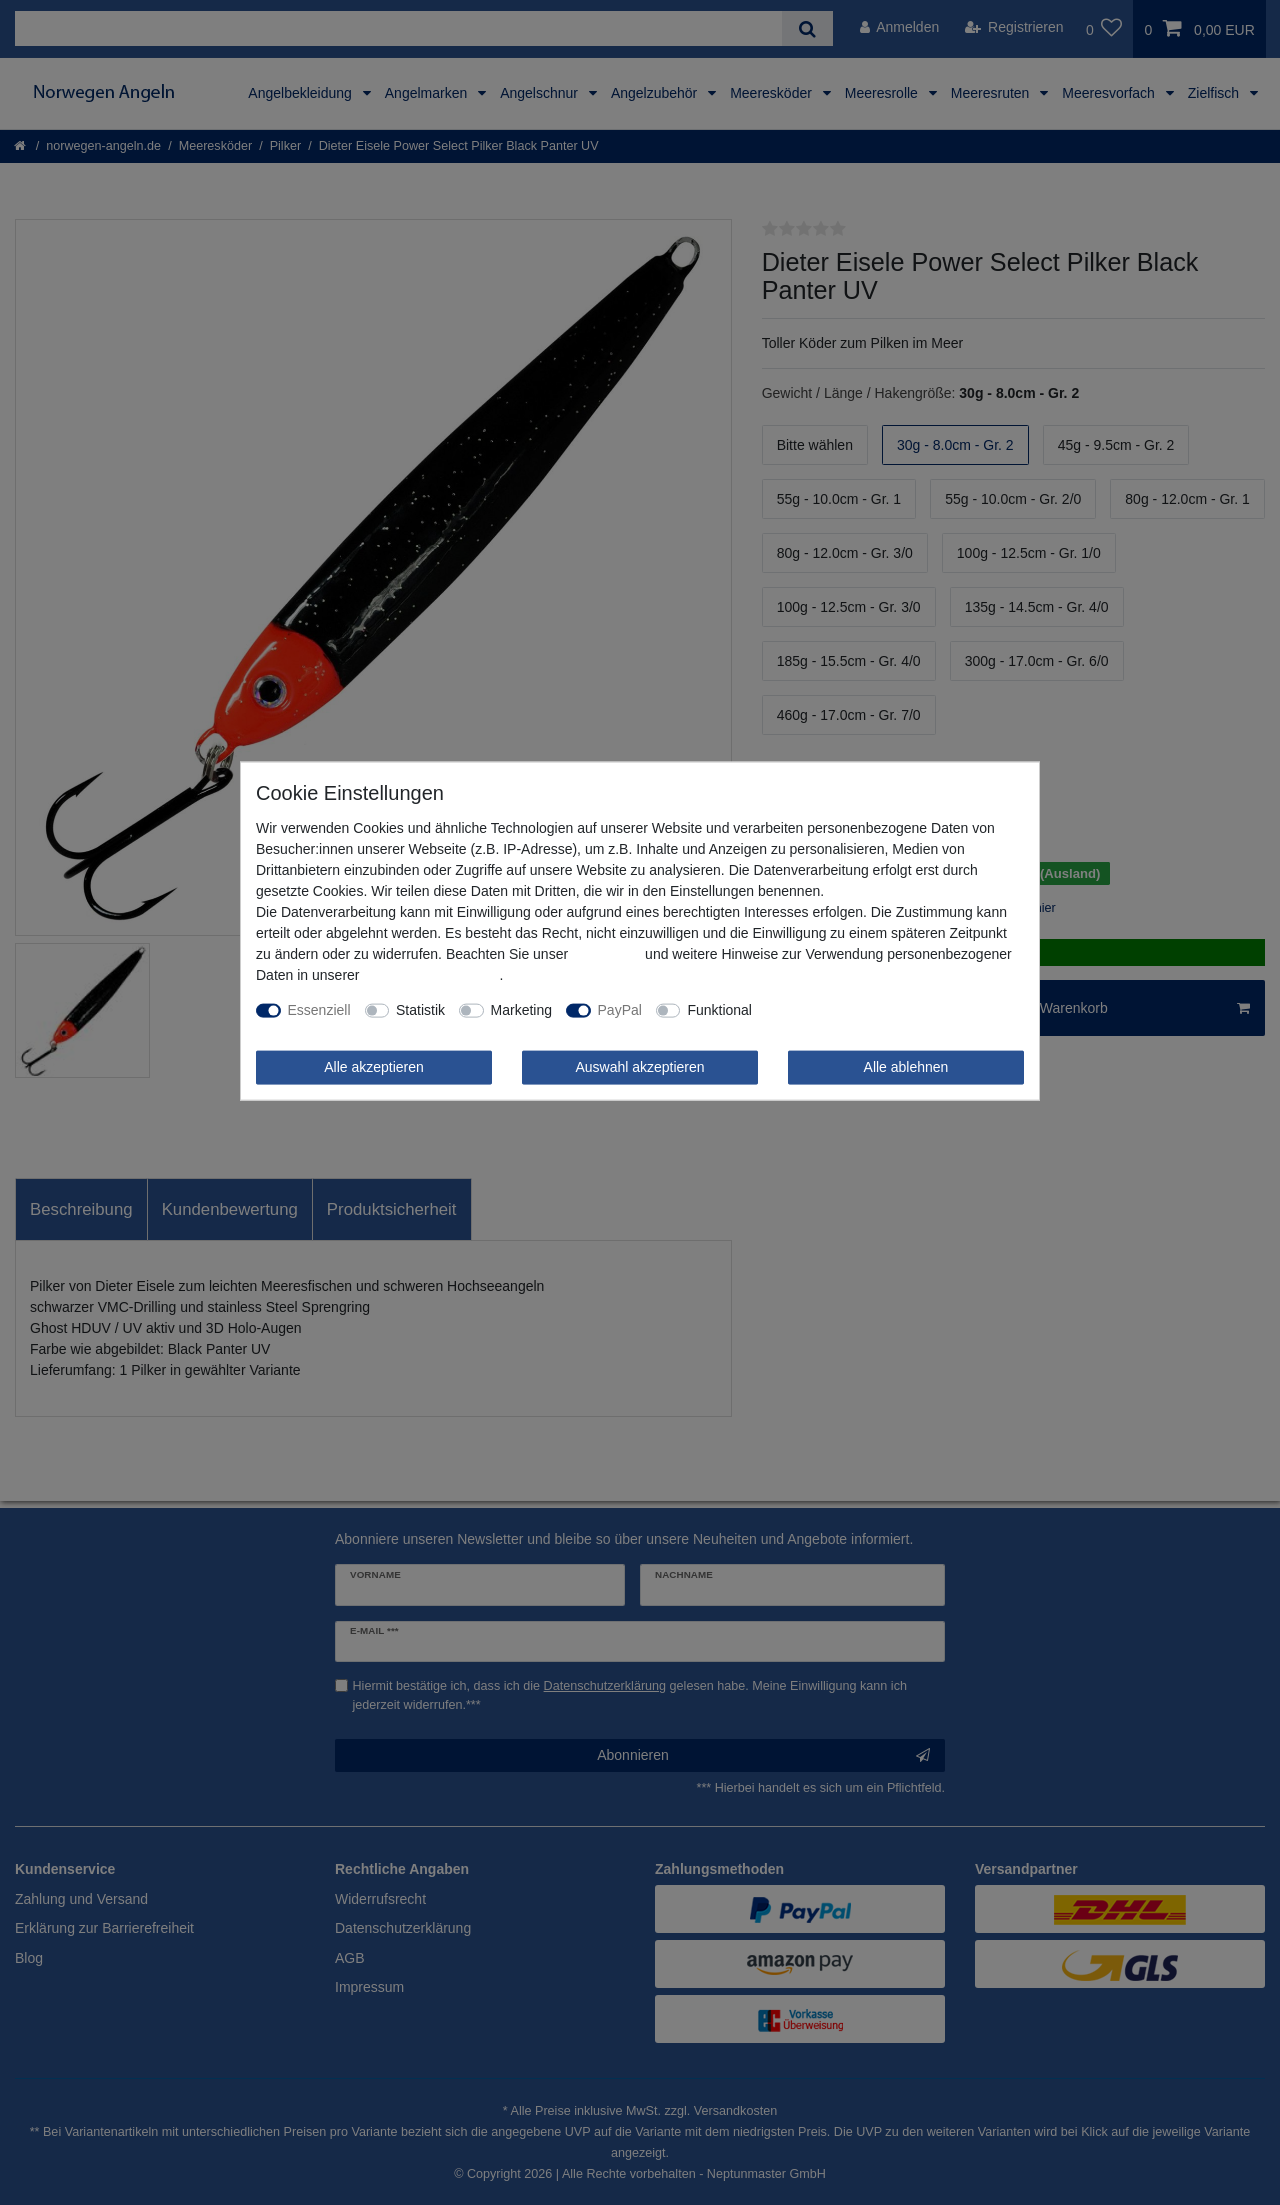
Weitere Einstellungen (834, 1010)
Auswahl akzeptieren (639, 1067)
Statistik (420, 1010)
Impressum (606, 954)
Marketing (521, 1010)
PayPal (620, 1010)
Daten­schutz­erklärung (431, 975)
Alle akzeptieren (374, 1067)
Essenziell (319, 1010)
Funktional (719, 1010)
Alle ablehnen (906, 1067)
